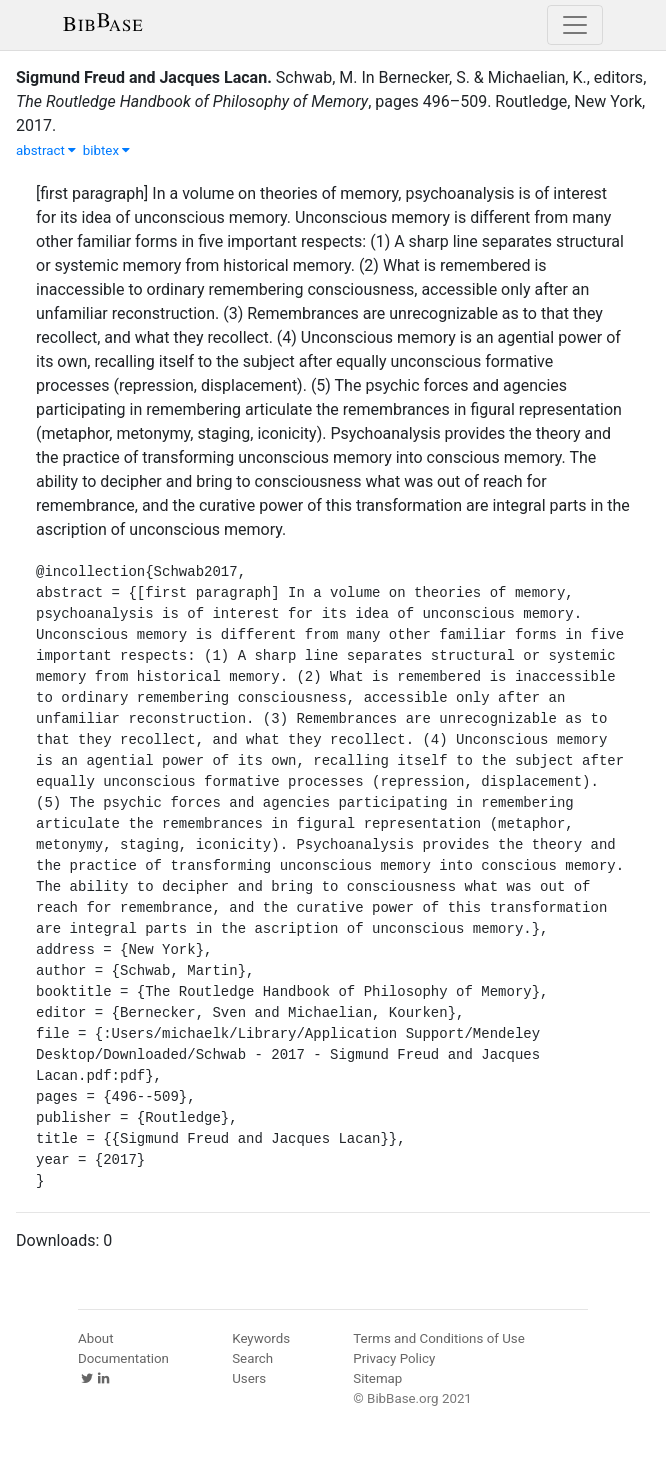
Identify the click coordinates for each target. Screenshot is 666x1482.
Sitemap (377, 1378)
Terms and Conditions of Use (438, 1338)
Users (249, 1378)
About (96, 1338)
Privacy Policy (394, 1358)
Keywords (261, 1338)
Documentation (123, 1358)
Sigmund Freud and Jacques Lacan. (144, 77)
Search (252, 1358)
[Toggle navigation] (575, 25)
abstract (46, 150)
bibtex (107, 150)
